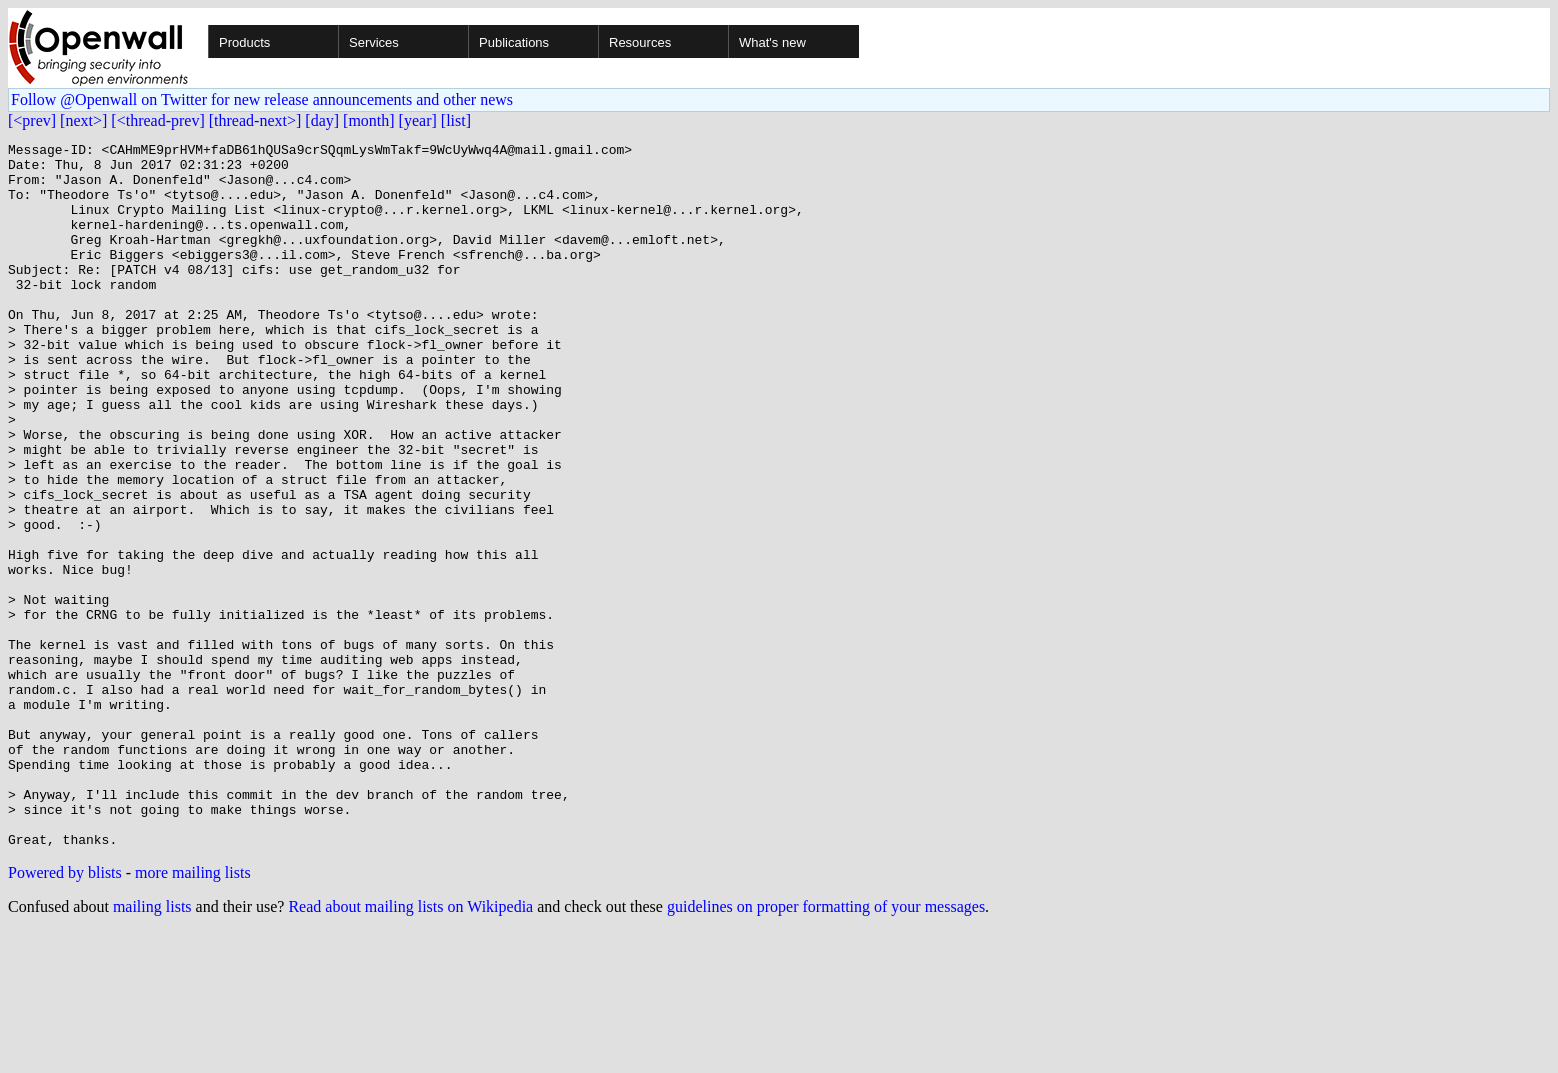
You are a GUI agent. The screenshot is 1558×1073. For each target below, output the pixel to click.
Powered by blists (65, 1013)
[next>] (83, 120)
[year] (418, 120)
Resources (640, 42)
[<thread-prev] (157, 120)
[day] (322, 120)
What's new (772, 42)
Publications (514, 42)
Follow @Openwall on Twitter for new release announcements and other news (262, 99)
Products (244, 42)
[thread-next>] (255, 120)
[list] (456, 120)
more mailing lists (193, 1013)
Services (374, 42)
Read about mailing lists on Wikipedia (410, 1047)
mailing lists (152, 1047)
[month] (369, 120)
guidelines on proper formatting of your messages (826, 1047)
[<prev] (32, 120)
